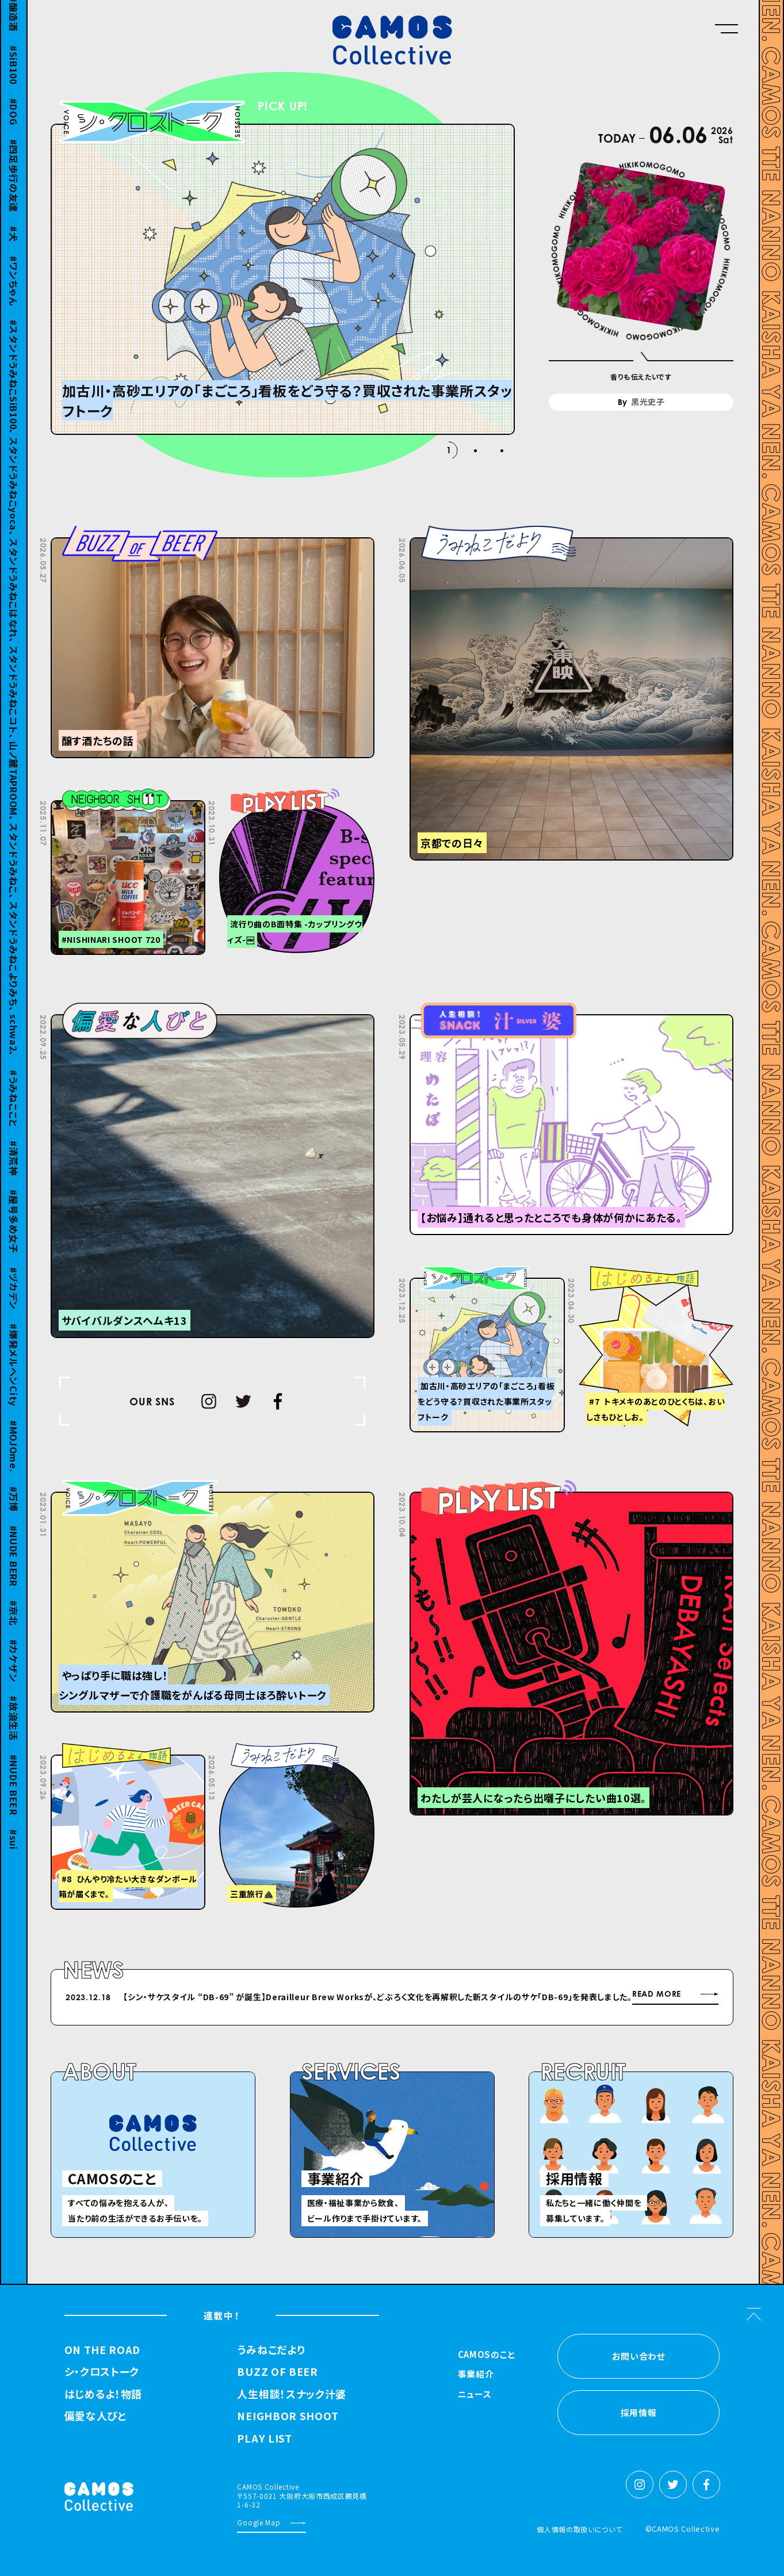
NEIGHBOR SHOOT (287, 2416)
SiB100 (13, 75)
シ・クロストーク (102, 2372)
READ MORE (656, 1994)
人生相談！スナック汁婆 (291, 2394)
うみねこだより (271, 2350)
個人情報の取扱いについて (579, 2529)
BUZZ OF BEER (277, 2372)
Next (538, 1999)
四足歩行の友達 (13, 185)
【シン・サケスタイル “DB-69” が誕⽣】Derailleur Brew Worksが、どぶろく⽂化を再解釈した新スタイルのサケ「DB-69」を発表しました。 (377, 1996)
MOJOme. (13, 1457)
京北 (13, 1622)
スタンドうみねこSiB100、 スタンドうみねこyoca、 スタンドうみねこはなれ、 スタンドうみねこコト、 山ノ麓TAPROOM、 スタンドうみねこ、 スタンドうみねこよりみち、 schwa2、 (13, 697)
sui (13, 1850)
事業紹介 (476, 2374)
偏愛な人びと (95, 2416)
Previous (510, 1999)
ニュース (475, 2395)
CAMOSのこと (487, 2355)
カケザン (13, 1670)
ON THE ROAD (102, 2350)
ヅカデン (13, 1298)
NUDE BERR (13, 1565)
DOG (13, 121)
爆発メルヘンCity (13, 1375)
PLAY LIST (264, 2438)
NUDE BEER (13, 1794)
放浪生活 (13, 1728)
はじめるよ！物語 (103, 2394)
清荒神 (13, 1168)
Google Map (258, 2522)
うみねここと (13, 1108)
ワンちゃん (13, 291)
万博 (13, 1508)
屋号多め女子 (13, 1231)
